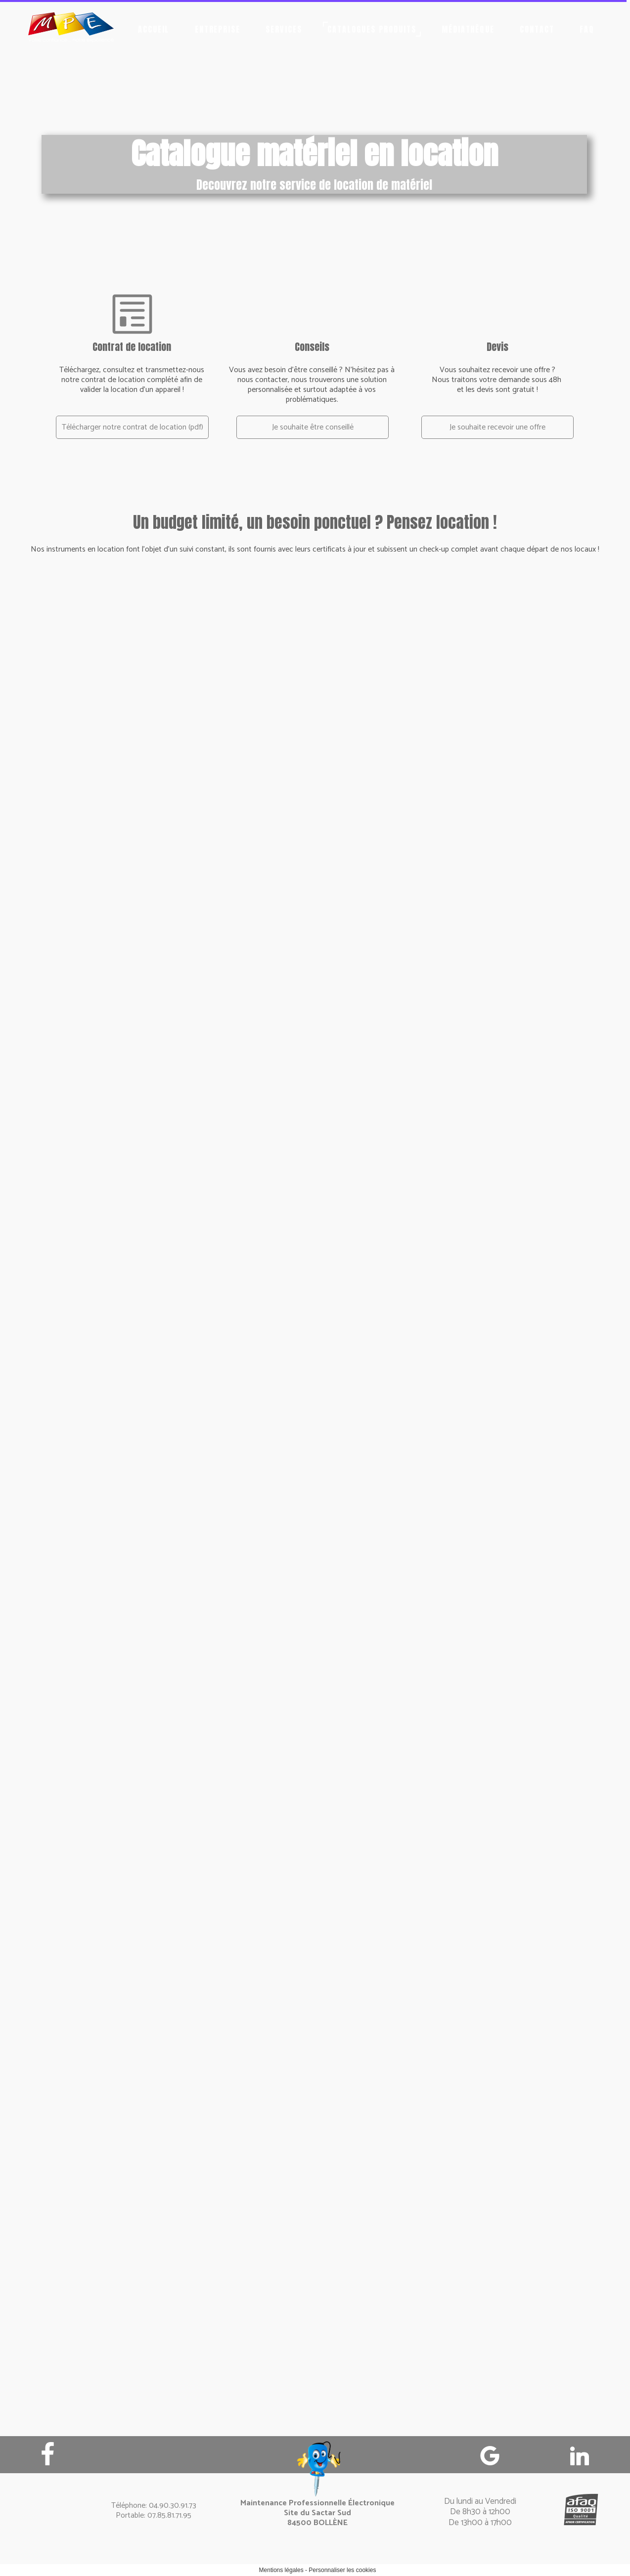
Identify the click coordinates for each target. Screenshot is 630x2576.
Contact (537, 29)
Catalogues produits (371, 29)
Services (284, 29)
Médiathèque (468, 29)
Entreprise (218, 29)
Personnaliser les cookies (342, 2570)
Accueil (154, 29)
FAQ (587, 29)
